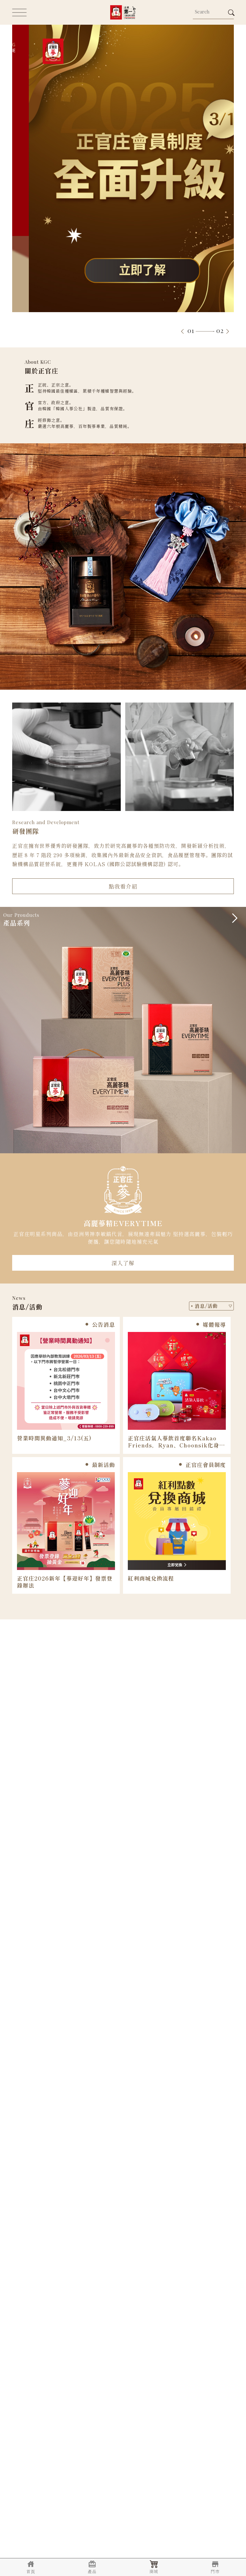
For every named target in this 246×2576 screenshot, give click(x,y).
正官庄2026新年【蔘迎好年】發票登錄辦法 (64, 1582)
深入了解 (123, 1263)
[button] (182, 331)
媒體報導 (211, 1324)
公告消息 (100, 1324)
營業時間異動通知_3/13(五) (54, 1438)
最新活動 (100, 1464)
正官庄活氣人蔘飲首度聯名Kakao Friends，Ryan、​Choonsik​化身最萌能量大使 (176, 1442)
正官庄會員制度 (202, 1464)
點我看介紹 (123, 886)
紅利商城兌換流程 (151, 1578)
